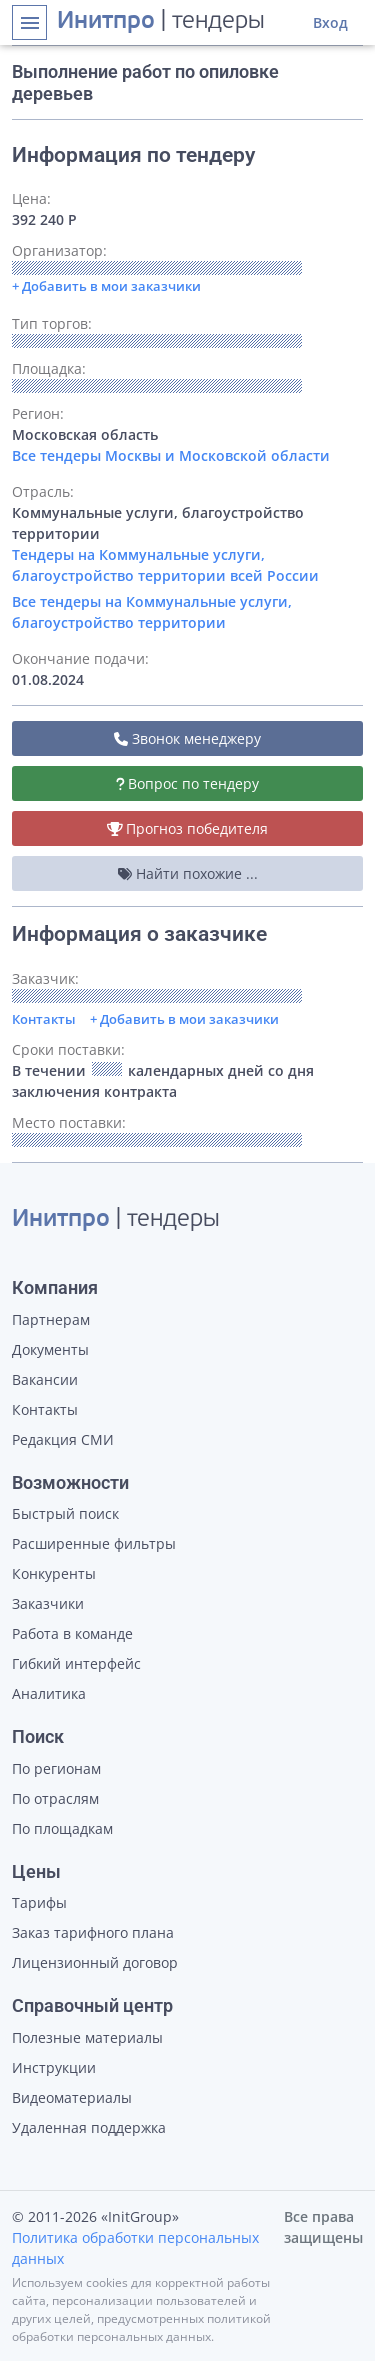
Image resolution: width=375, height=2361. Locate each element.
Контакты (44, 1019)
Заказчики (48, 1603)
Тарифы (39, 1902)
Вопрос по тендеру (188, 783)
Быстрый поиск (65, 1513)
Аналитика (49, 1693)
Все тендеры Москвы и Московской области (171, 455)
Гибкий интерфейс (76, 1663)
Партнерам (51, 1319)
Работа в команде (72, 1633)
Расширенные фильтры (94, 1543)
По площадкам (62, 1828)
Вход (330, 22)
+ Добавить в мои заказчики (184, 1019)
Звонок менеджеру (187, 738)
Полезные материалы (87, 2037)
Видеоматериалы (72, 2097)
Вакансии (45, 1379)
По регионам (56, 1768)
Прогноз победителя (188, 828)
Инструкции (54, 2067)
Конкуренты (54, 1573)
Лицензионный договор (95, 1962)
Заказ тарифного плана (93, 1932)
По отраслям (55, 1798)
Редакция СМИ (63, 1439)
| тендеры (161, 22)
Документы (50, 1349)
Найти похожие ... (188, 873)
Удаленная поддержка (89, 2127)
